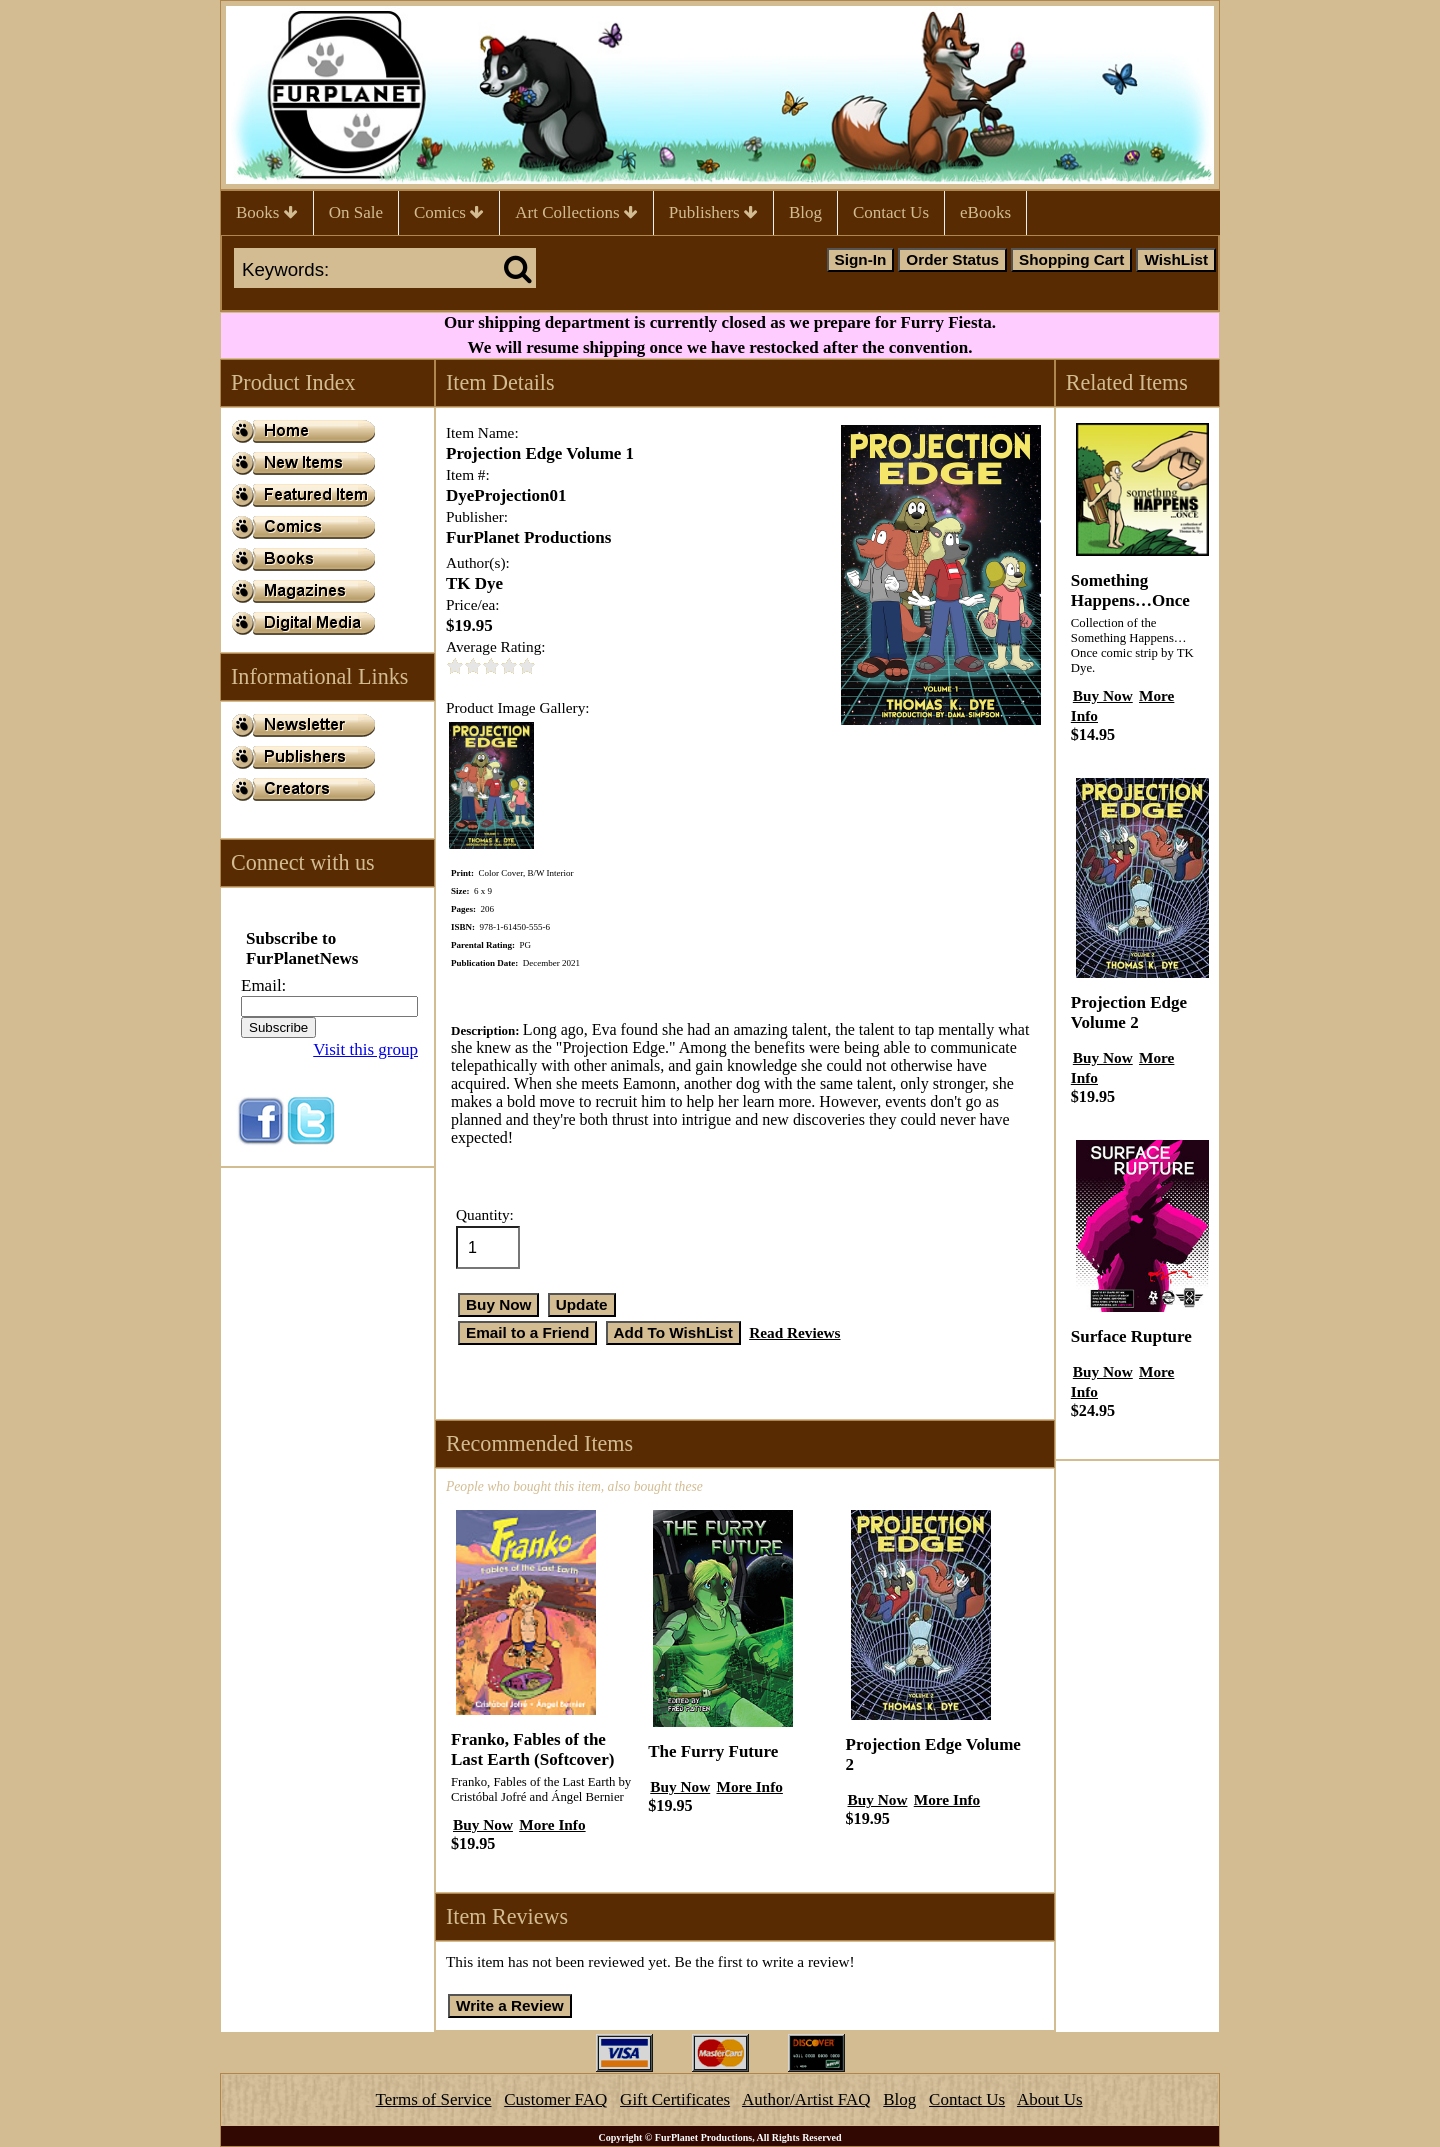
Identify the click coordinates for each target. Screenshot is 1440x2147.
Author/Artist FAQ (806, 2099)
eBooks (985, 212)
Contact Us (891, 212)
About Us (1050, 2099)
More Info (552, 1824)
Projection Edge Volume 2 (1129, 1012)
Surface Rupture (1131, 1336)
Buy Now (483, 1824)
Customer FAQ (555, 2099)
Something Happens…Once (1130, 590)
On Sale (356, 212)
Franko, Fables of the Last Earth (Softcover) (532, 1749)
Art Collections (576, 212)
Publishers (713, 212)
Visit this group (365, 1049)
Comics (449, 212)
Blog (805, 212)
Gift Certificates (675, 2099)
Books (267, 212)
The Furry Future (713, 1751)
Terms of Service (434, 2099)
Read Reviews (794, 1332)
